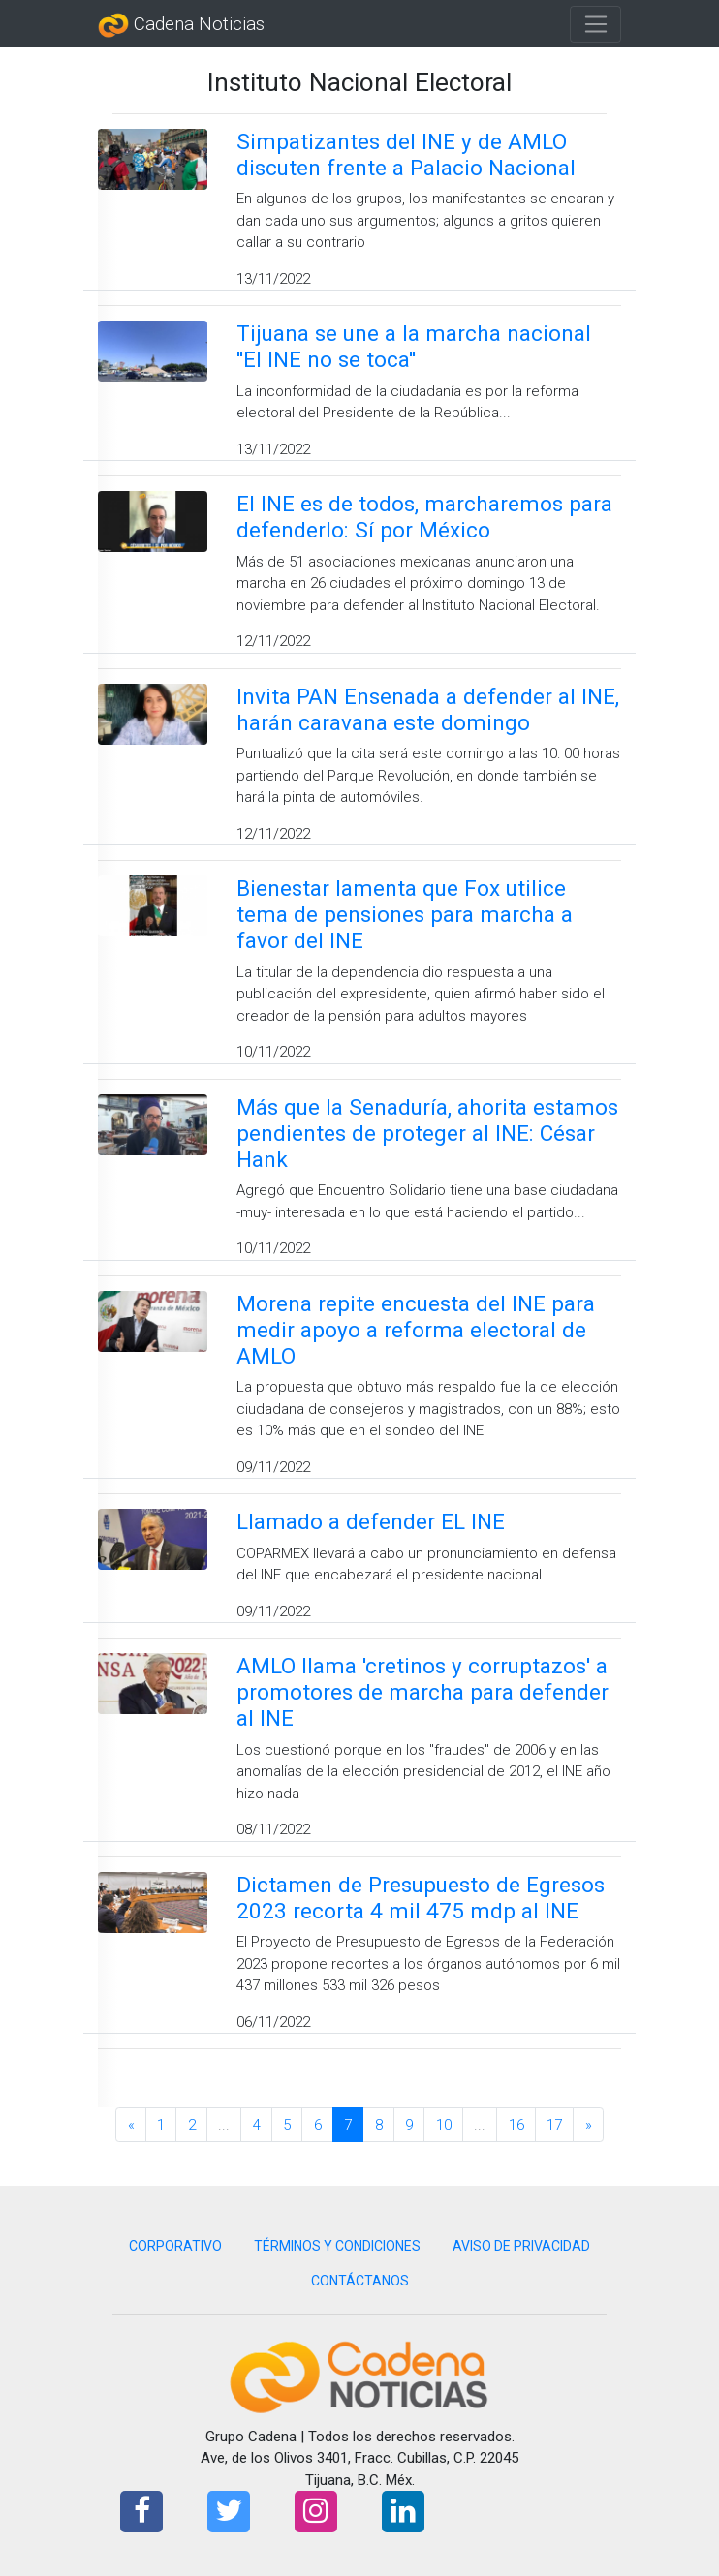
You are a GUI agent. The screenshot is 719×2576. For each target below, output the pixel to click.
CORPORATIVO (175, 2246)
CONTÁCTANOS (360, 2280)
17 (554, 2124)
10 (444, 2124)
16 (516, 2124)
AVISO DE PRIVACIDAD (521, 2246)
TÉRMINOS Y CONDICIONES (337, 2246)
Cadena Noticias (181, 25)
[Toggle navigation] (595, 24)
